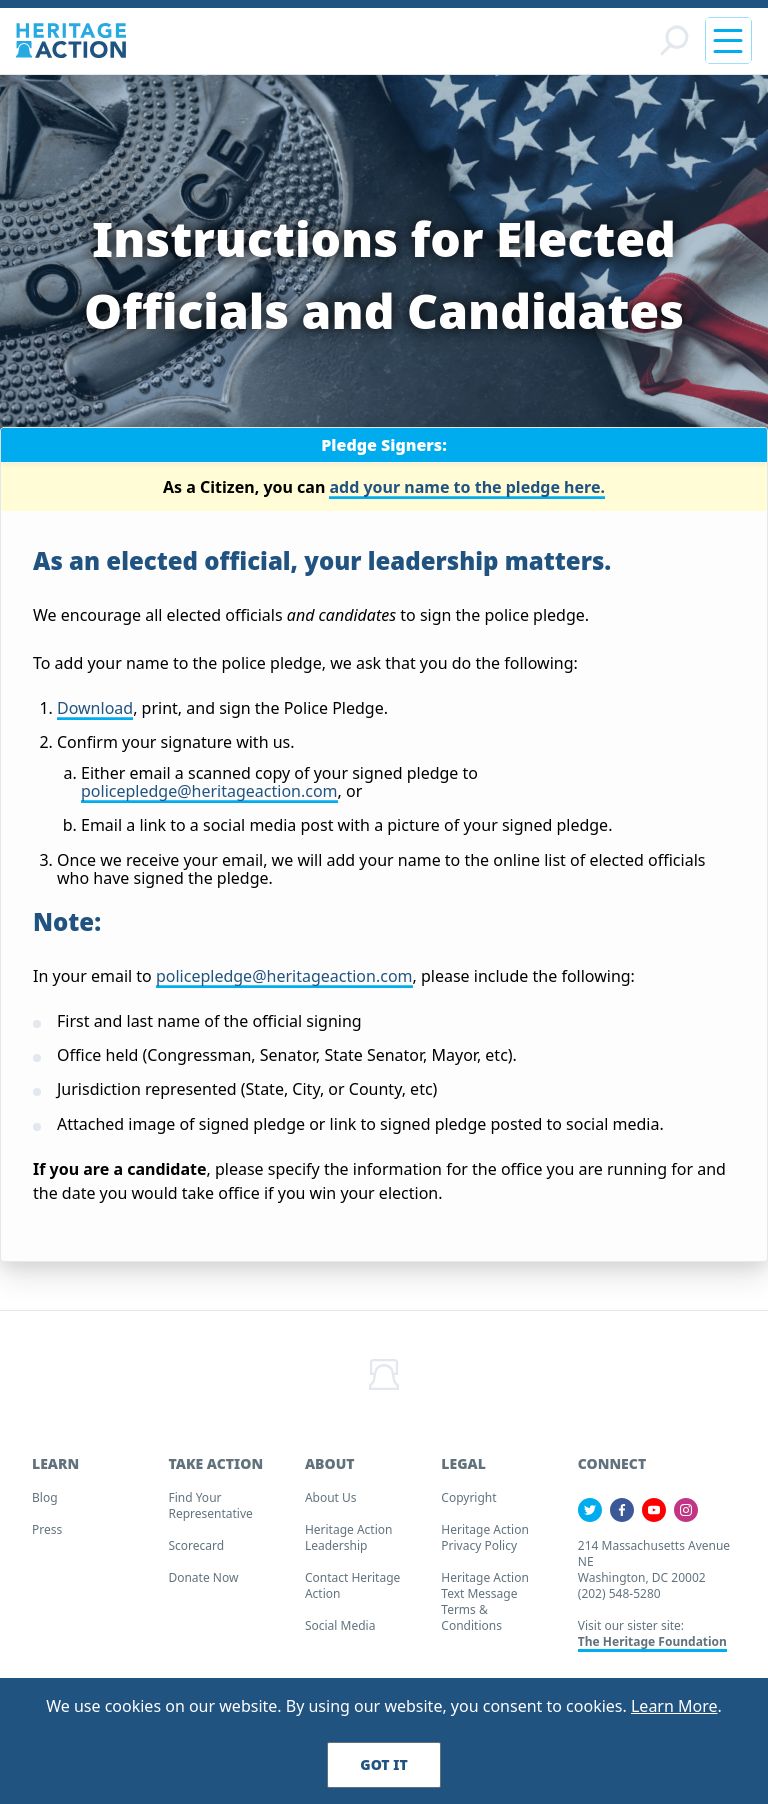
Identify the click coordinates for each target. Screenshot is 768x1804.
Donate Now (203, 1583)
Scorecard (196, 1551)
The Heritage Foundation (652, 1647)
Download (95, 713)
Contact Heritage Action (352, 1591)
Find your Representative (210, 1511)
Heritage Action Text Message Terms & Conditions (485, 1607)
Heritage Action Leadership (349, 1543)
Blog (45, 1503)
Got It (383, 1764)
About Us (331, 1503)
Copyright (468, 1503)
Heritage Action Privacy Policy (485, 1543)
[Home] (71, 43)
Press (47, 1535)
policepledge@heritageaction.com (209, 797)
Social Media (340, 1631)
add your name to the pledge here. (466, 492)
